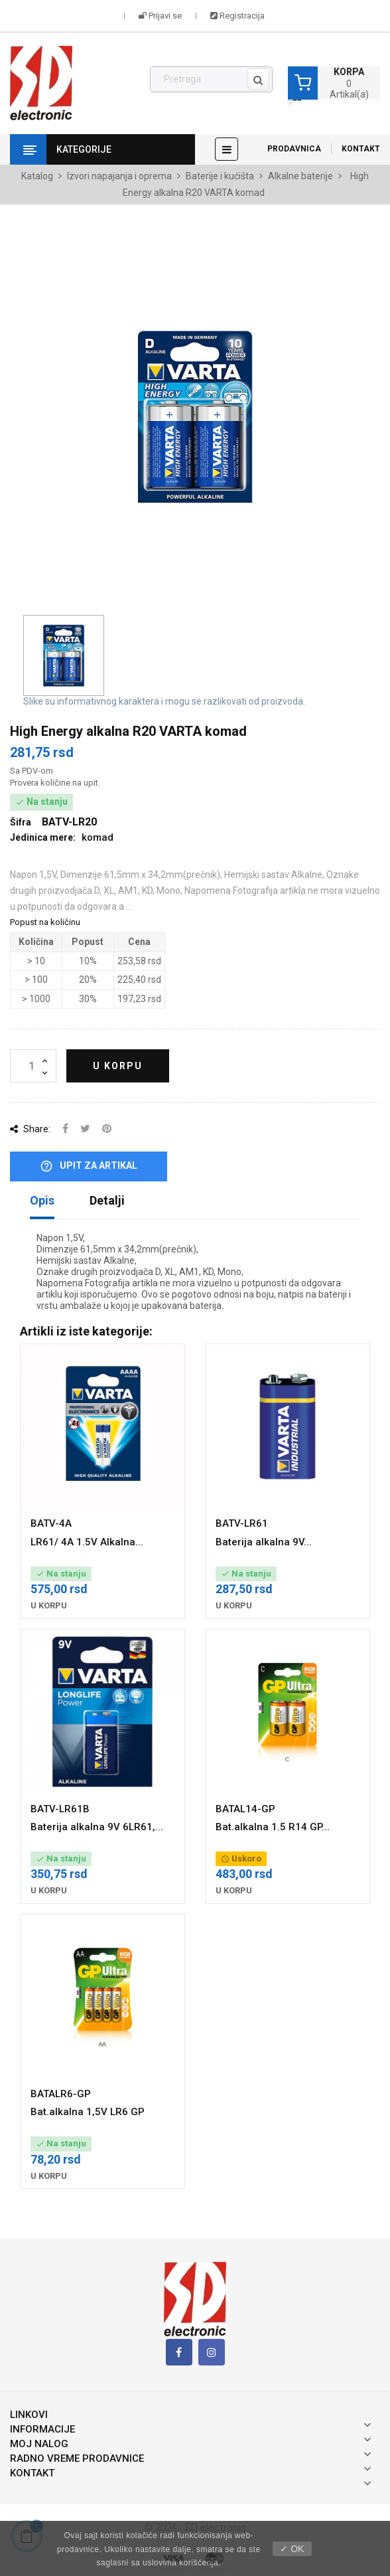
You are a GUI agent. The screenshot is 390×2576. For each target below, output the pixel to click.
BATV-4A (51, 1523)
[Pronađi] (211, 79)
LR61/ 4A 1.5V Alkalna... (87, 1542)
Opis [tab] (42, 1200)
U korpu (118, 1066)
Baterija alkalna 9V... (264, 1542)
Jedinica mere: (43, 837)
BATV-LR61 (242, 1523)
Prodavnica (294, 148)
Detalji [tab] (107, 1200)
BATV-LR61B (60, 1809)
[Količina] (33, 1065)
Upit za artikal (88, 1166)
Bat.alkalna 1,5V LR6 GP (88, 2112)
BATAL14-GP (245, 1809)
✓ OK (292, 2548)
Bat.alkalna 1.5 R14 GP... (273, 1827)
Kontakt (361, 148)
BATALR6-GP (61, 2094)
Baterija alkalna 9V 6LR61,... (97, 1827)
